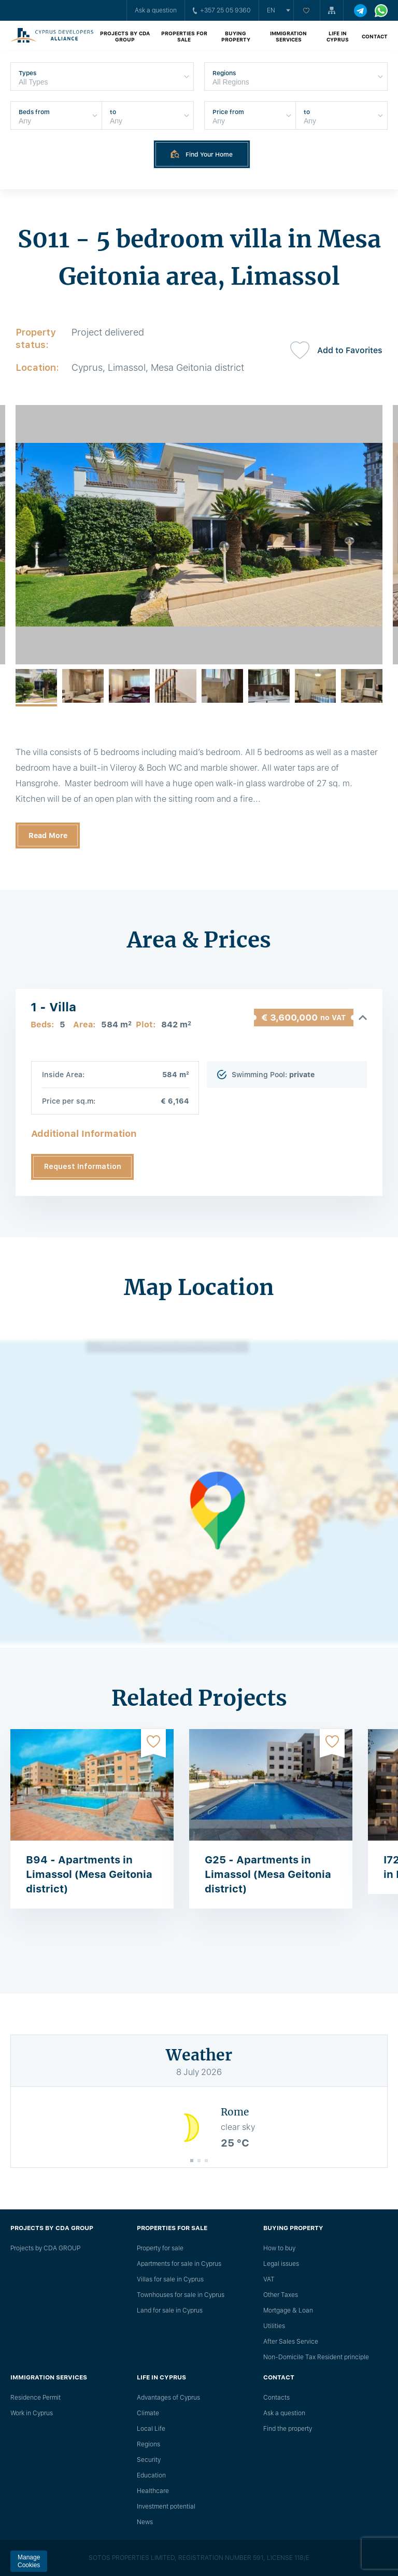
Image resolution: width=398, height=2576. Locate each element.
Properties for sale (184, 36)
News (145, 2522)
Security (149, 2459)
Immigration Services (288, 36)
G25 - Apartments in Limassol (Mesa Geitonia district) (268, 1874)
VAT (269, 2279)
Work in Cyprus (31, 2413)
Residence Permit (35, 2397)
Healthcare (153, 2491)
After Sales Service (290, 2341)
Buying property (235, 36)
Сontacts (276, 2397)
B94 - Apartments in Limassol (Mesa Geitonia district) (89, 1874)
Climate (148, 2413)
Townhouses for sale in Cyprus (180, 2295)
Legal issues (281, 2263)
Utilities (274, 2326)
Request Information (82, 1166)
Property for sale (160, 2248)
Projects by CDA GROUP (125, 36)
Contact (375, 36)
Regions (148, 2444)
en (271, 10)
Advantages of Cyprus (168, 2397)
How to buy (279, 2248)
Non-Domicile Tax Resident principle (316, 2357)
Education (151, 2475)
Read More (48, 835)
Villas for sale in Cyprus (170, 2279)
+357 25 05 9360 (222, 10)
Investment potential (166, 2506)
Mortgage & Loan (288, 2310)
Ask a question (156, 10)
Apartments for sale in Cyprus (179, 2263)
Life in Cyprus (337, 36)
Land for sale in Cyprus (170, 2310)
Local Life (151, 2428)
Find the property (287, 2428)
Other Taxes (280, 2295)
